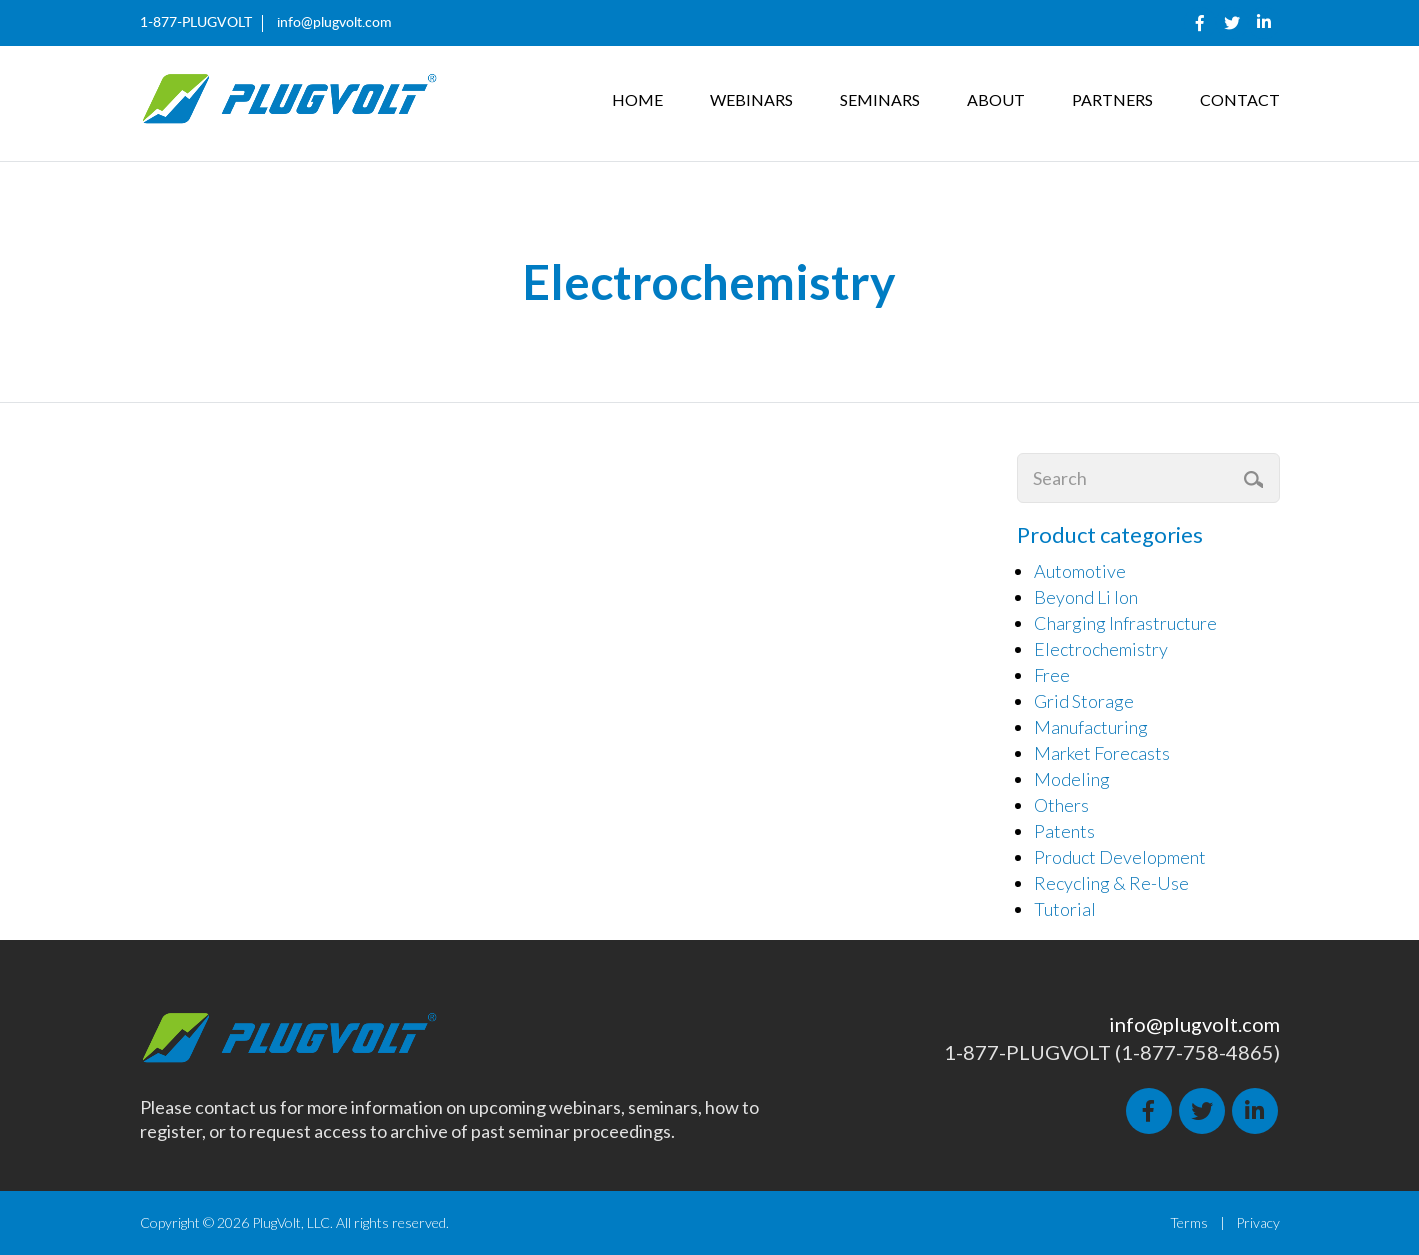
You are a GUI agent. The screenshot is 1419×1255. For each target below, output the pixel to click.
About (996, 99)
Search (1256, 479)
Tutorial (1065, 909)
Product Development (1120, 857)
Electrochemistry (1101, 649)
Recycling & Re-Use (1111, 883)
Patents (1064, 831)
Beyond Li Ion (1086, 597)
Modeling (1072, 779)
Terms (1189, 1222)
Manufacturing (1091, 727)
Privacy (1258, 1222)
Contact (1240, 99)
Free (1052, 675)
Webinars (751, 99)
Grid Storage (1084, 701)
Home (637, 99)
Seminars (880, 99)
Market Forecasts (1102, 753)
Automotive (1080, 571)
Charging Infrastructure (1125, 623)
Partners (1112, 99)
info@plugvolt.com (334, 23)
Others (1061, 805)
